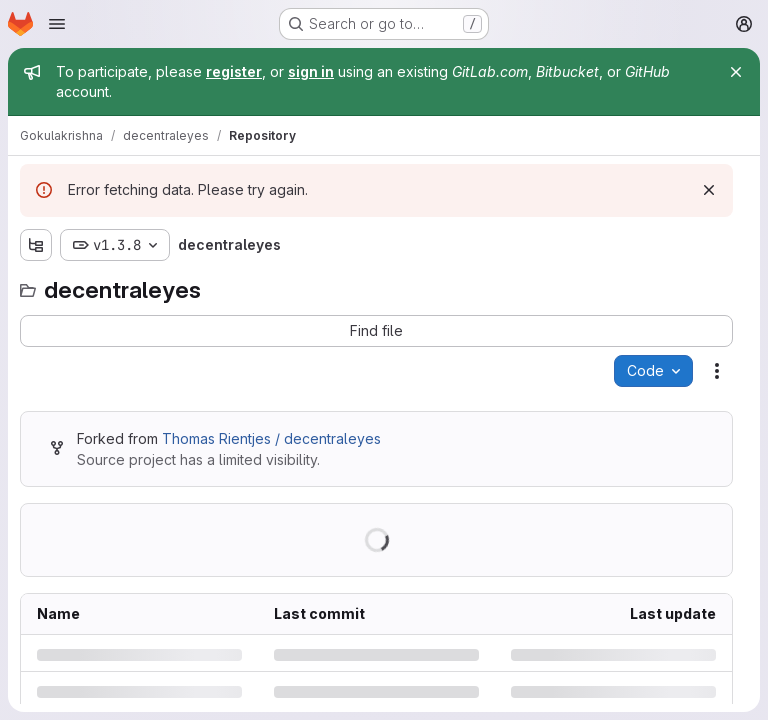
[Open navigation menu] (57, 24)
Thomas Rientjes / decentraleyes (271, 438)
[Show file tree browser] (36, 245)
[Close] (736, 72)
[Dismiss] (709, 190)
